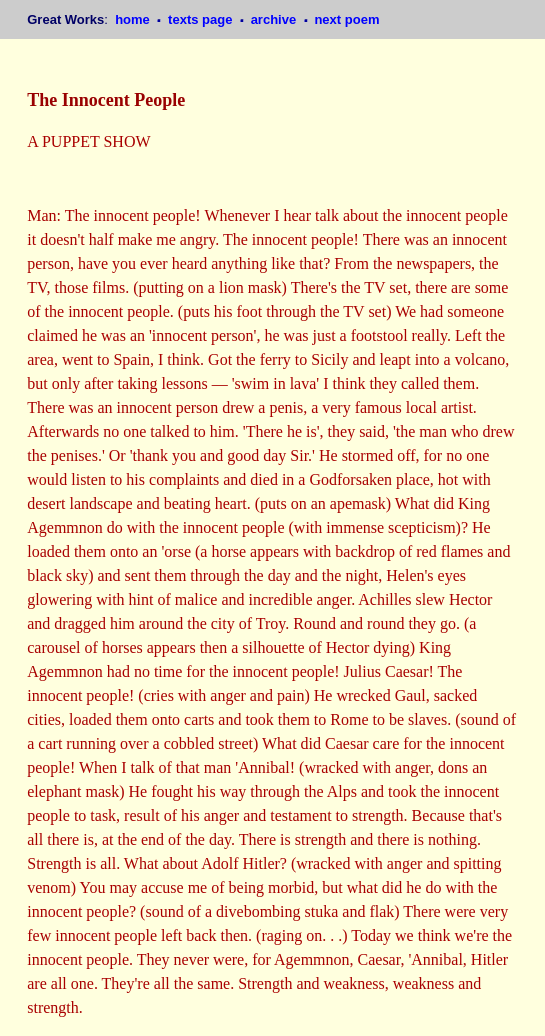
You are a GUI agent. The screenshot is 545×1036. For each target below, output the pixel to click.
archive (275, 19)
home (134, 19)
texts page (202, 19)
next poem (346, 19)
